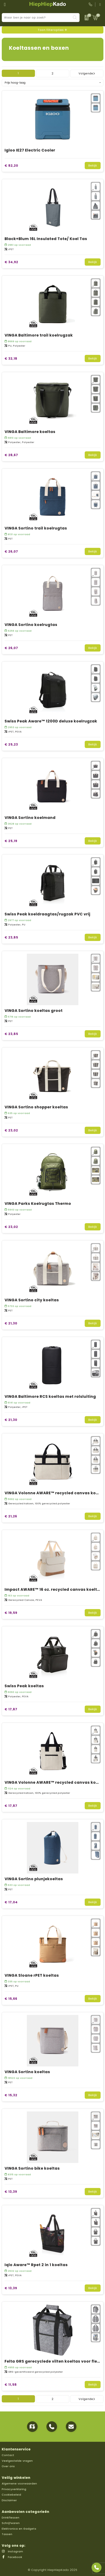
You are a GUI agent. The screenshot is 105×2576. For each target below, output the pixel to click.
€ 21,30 (11, 1323)
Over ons (8, 2466)
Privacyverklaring (14, 2489)
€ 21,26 (11, 1516)
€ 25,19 (11, 841)
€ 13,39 (11, 2192)
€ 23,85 (11, 937)
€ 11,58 (11, 2385)
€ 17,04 (11, 1902)
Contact (8, 2455)
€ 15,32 (11, 2095)
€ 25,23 (11, 744)
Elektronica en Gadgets (19, 2528)
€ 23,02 (11, 1130)
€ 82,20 (11, 166)
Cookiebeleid (11, 2494)
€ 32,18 (11, 358)
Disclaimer (9, 2500)
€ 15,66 (11, 1999)
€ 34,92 (11, 262)
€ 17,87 (11, 1709)
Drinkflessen (10, 2517)
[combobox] (36, 17)
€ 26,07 (11, 551)
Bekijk (92, 166)
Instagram (12, 2551)
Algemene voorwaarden (19, 2483)
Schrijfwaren (11, 2523)
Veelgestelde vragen (17, 2461)
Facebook (12, 2557)
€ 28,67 (11, 455)
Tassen (7, 2534)
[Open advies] (96, 2567)
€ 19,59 (11, 1613)
